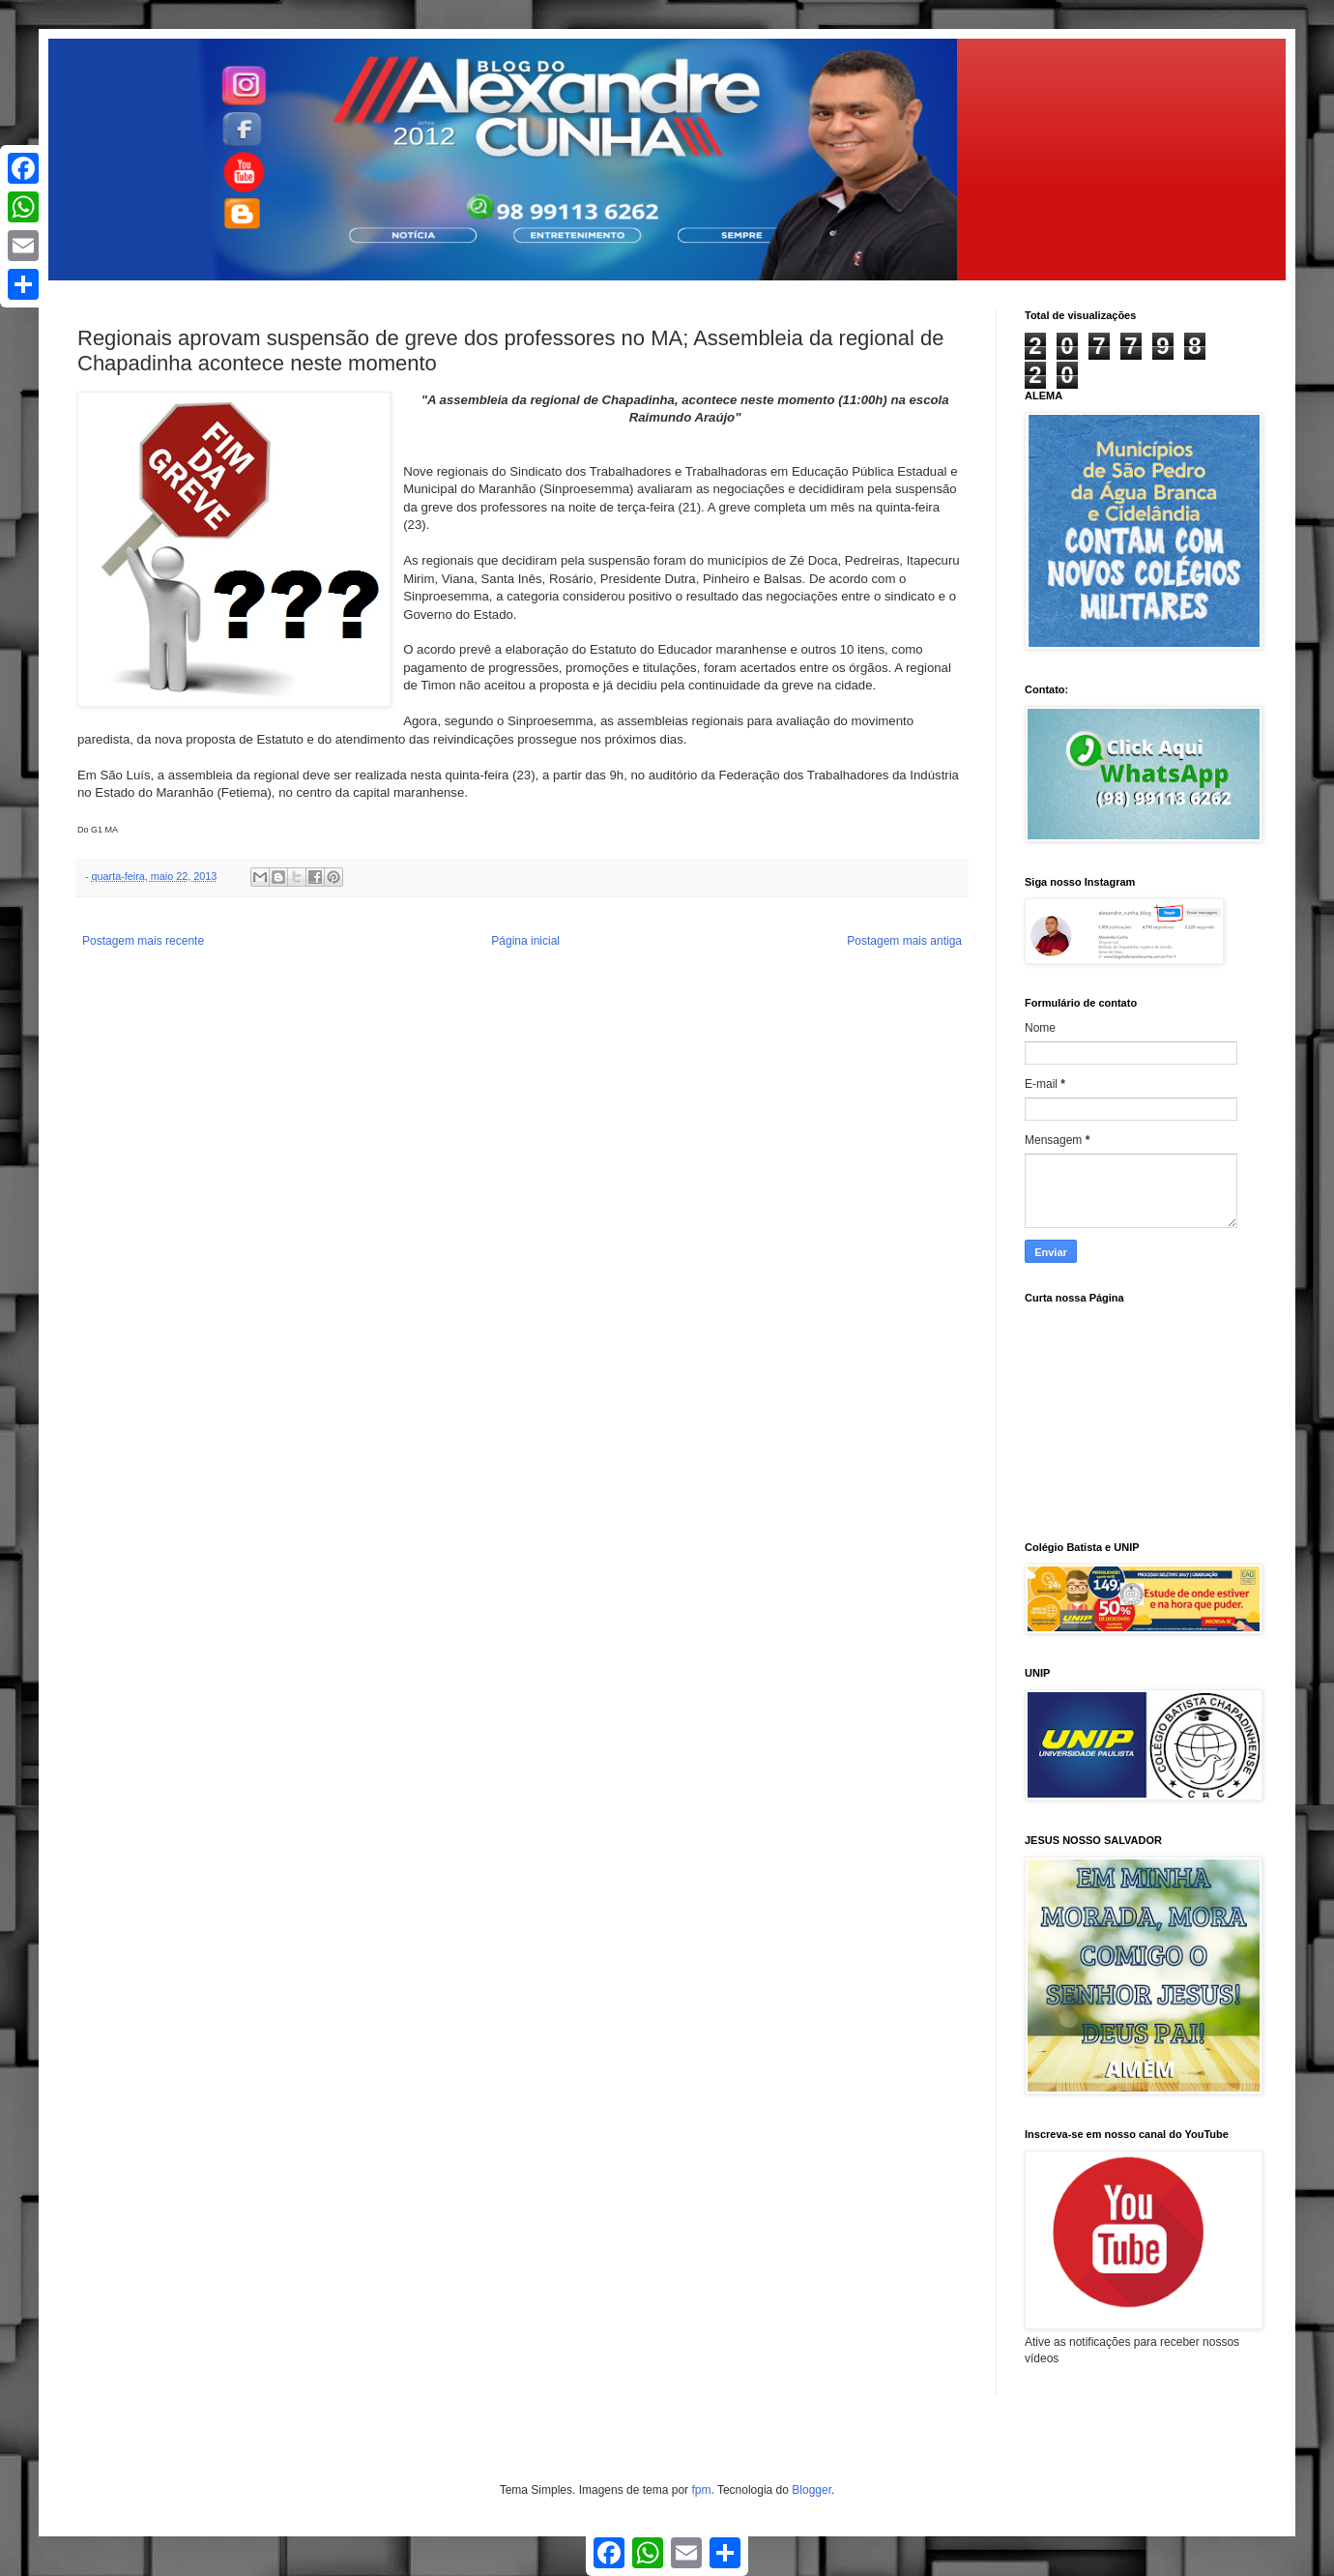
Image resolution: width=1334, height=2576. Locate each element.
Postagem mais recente (143, 941)
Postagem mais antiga (904, 941)
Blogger (811, 2490)
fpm (700, 2490)
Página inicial (525, 941)
